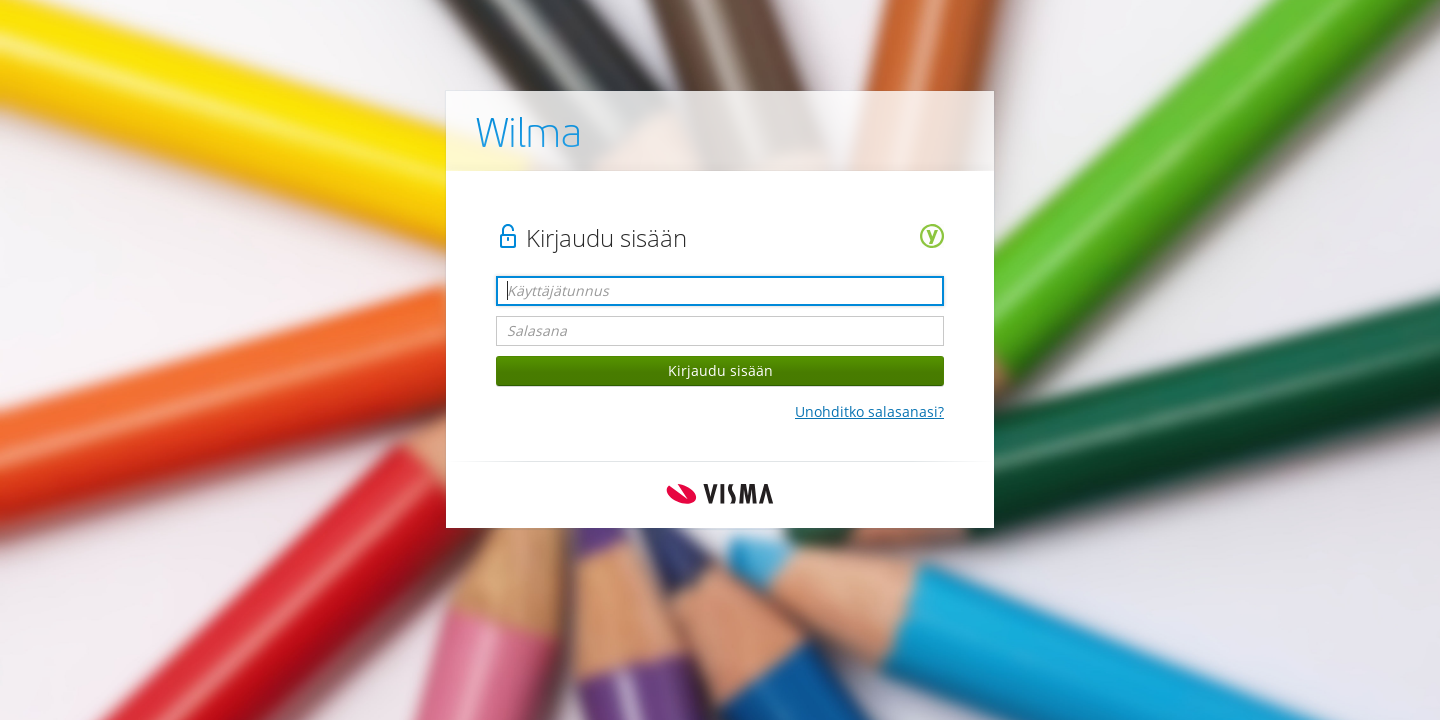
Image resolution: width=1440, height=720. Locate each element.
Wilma (529, 137)
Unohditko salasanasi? (869, 411)
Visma (720, 494)
